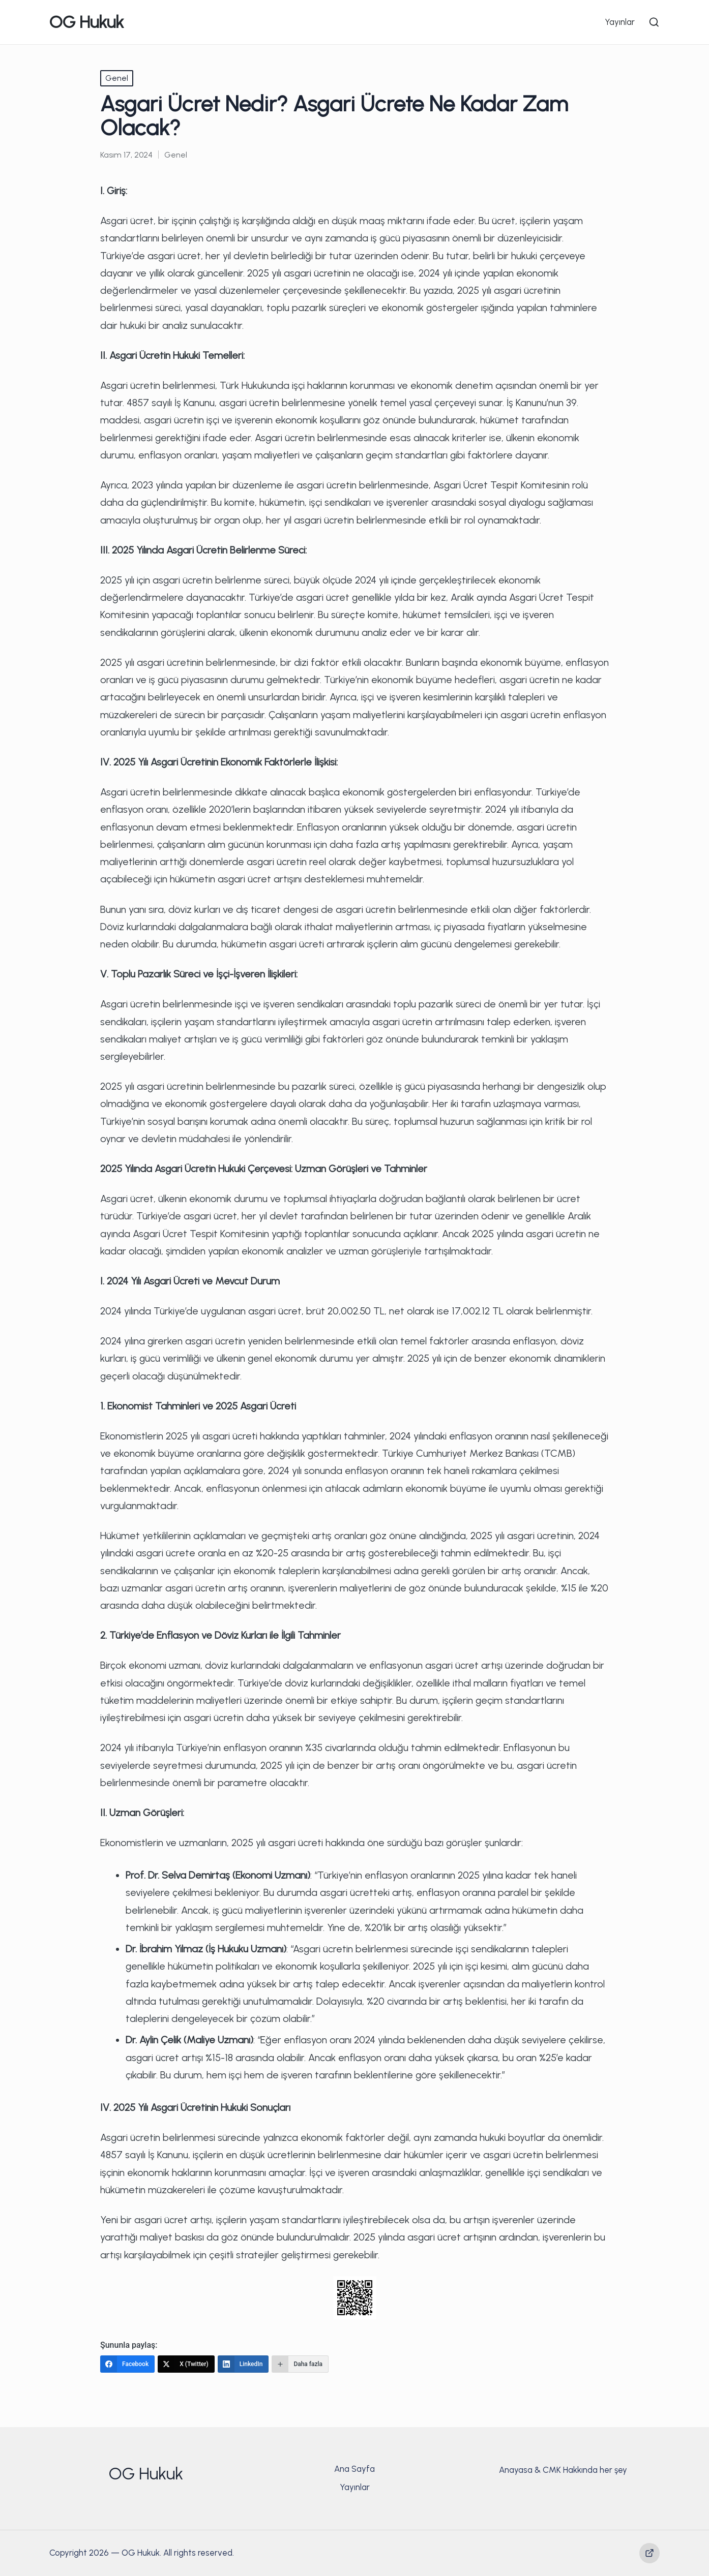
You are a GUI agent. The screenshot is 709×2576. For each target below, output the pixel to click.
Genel (116, 78)
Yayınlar (355, 2487)
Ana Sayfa (354, 2469)
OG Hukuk (86, 22)
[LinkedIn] (243, 2364)
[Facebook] (127, 2364)
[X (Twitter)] (186, 2364)
